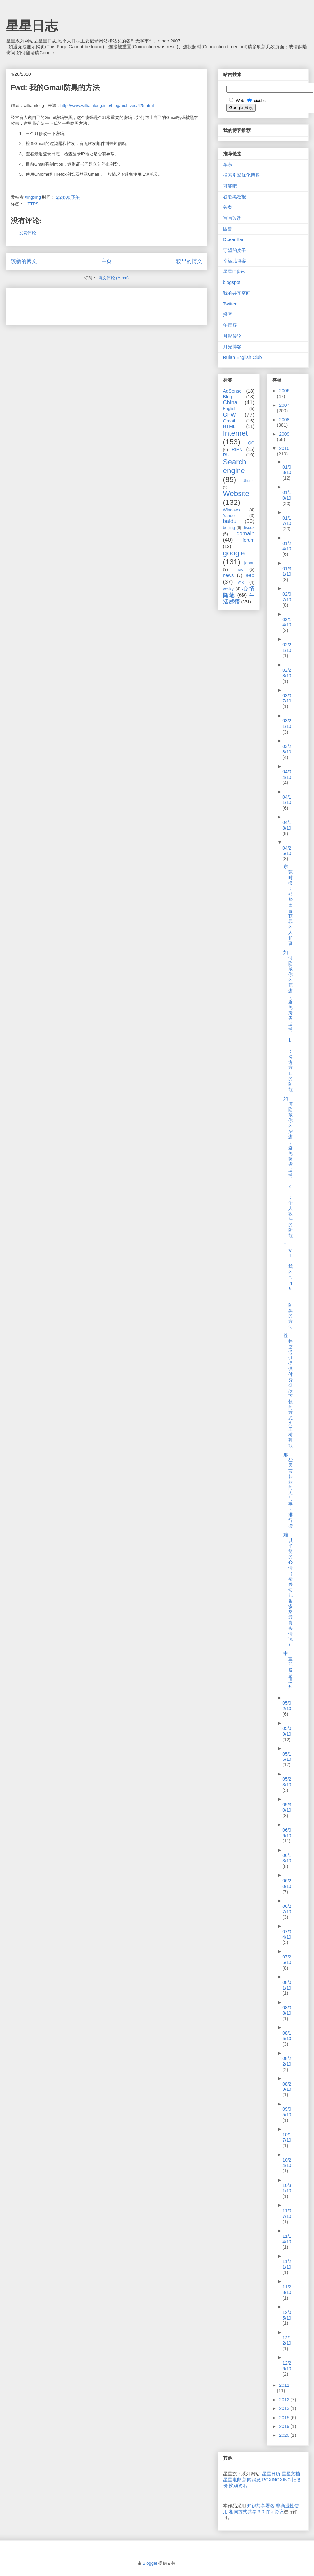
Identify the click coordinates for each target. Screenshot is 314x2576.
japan (249, 563)
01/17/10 (286, 520)
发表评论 (27, 232)
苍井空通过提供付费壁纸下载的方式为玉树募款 (288, 1390)
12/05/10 (286, 2315)
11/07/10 (286, 2213)
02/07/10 (286, 596)
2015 (284, 2417)
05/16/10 (286, 1756)
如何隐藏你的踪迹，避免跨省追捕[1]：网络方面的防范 (288, 1021)
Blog (227, 396)
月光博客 (232, 346)
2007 (284, 405)
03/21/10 (286, 723)
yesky (228, 589)
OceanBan (234, 239)
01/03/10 (286, 469)
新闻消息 (251, 2479)
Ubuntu (248, 481)
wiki (241, 582)
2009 (284, 434)
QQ (251, 443)
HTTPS (32, 203)
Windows (231, 510)
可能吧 (230, 186)
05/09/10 (286, 1731)
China (230, 402)
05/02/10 (286, 1705)
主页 (106, 261)
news (228, 575)
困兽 (227, 228)
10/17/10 (286, 2137)
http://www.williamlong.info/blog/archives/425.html (107, 105)
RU (226, 454)
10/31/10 (286, 2188)
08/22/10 (286, 2061)
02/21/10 (286, 647)
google (234, 553)
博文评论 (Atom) (113, 277)
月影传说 (232, 336)
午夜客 (230, 325)
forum (249, 540)
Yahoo (229, 515)
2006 (284, 390)
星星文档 (291, 2473)
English (230, 408)
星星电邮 (232, 2479)
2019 (284, 2426)
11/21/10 (286, 2264)
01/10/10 (286, 495)
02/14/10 (286, 622)
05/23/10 (286, 1781)
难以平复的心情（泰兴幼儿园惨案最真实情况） (288, 1589)
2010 (284, 448)
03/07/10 (286, 698)
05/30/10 (286, 1807)
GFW (229, 415)
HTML (229, 426)
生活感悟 (239, 598)
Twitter (230, 303)
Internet (235, 433)
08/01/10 (286, 1985)
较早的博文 (189, 261)
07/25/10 (286, 1959)
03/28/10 (286, 749)
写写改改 (232, 218)
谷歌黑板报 (234, 196)
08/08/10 (286, 2010)
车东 (227, 164)
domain (245, 533)
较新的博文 (24, 261)
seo (249, 575)
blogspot (231, 282)
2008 (284, 419)
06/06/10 (286, 1832)
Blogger (150, 2563)
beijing (229, 527)
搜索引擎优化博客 (241, 175)
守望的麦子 (234, 250)
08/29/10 (286, 2086)
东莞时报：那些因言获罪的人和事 (288, 905)
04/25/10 (286, 850)
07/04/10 (286, 1934)
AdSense (232, 391)
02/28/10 (286, 673)
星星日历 (271, 2473)
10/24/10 (286, 2162)
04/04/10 (286, 774)
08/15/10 (286, 2035)
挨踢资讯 (238, 2485)
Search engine (234, 466)
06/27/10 (286, 1909)
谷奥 (227, 207)
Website (236, 493)
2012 (284, 2399)
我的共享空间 (237, 293)
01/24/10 (286, 546)
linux (239, 569)
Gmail (229, 420)
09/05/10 (286, 2111)
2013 (284, 2408)
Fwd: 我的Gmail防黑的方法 (288, 1285)
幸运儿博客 (234, 260)
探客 (227, 314)
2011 (284, 2385)
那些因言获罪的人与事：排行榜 (288, 1490)
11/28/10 (286, 2289)
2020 (284, 2435)
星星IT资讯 (234, 271)
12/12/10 (286, 2340)
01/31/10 (286, 571)
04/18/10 (286, 825)
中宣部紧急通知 (288, 1670)
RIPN (237, 449)
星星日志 (32, 26)
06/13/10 (286, 1858)
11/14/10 (286, 2239)
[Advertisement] (87, 304)
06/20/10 (286, 1883)
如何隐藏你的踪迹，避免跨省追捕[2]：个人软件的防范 (288, 1167)
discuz (249, 527)
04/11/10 (286, 799)
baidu (230, 521)
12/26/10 (286, 2365)
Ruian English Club (242, 357)
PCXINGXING (276, 2479)
